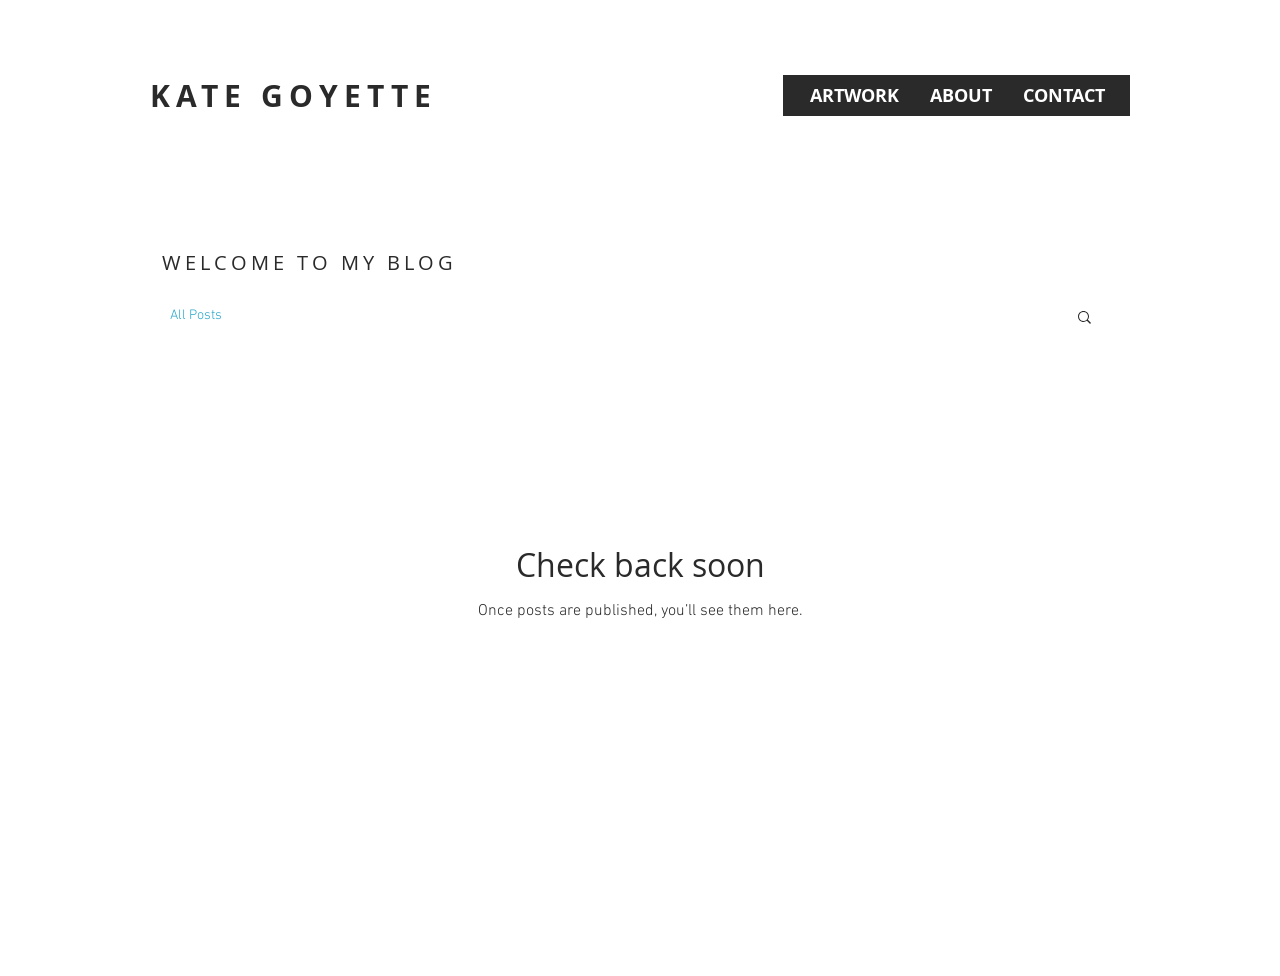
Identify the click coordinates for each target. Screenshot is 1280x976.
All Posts (196, 315)
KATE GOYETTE (293, 95)
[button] (1084, 318)
